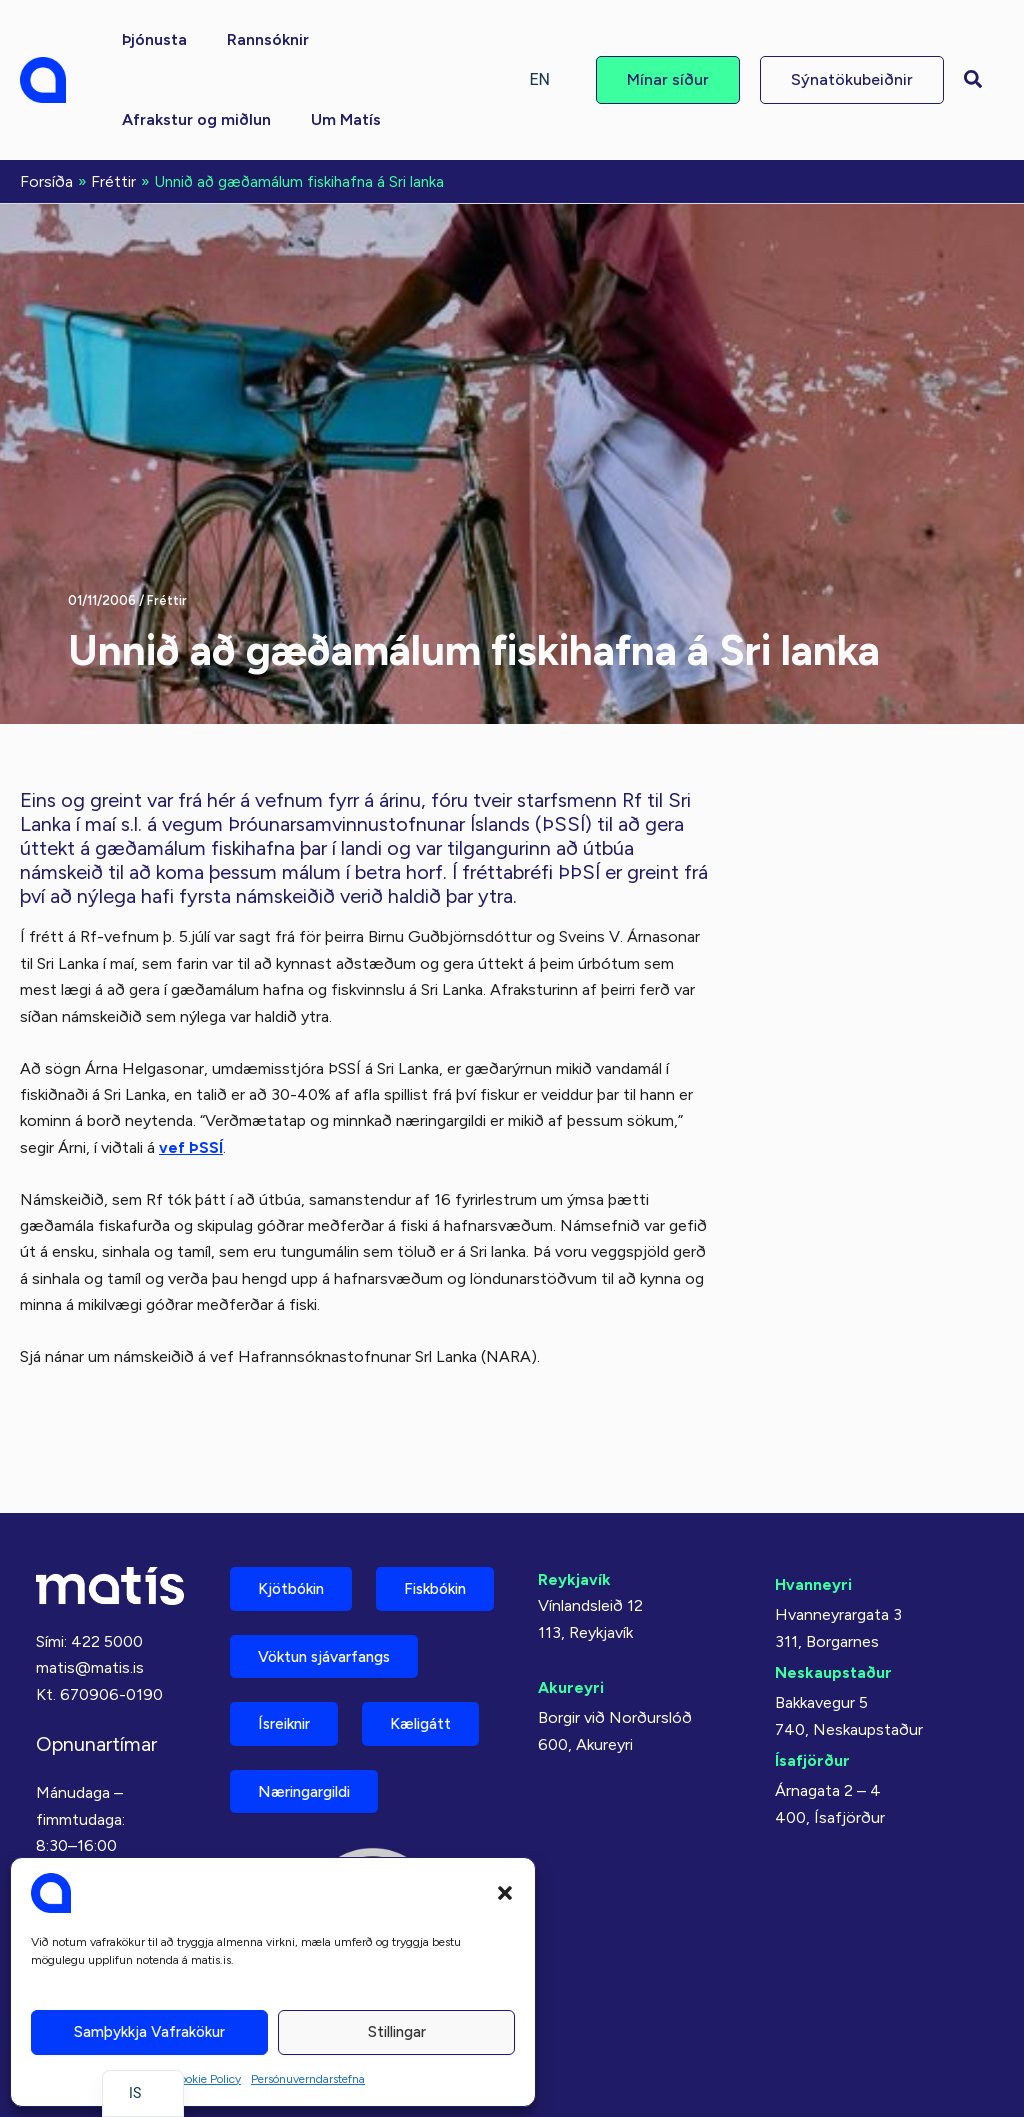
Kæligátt (435, 1719)
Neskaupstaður (833, 1592)
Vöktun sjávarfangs (332, 1649)
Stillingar (397, 2032)
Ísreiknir (289, 1719)
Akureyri (571, 1607)
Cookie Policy (206, 2079)
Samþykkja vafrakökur (149, 2032)
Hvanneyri (813, 1504)
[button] (505, 1893)
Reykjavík (574, 1499)
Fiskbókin (294, 1579)
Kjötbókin (296, 1509)
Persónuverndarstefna (308, 2079)
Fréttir (167, 598)
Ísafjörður (812, 1680)
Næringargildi (311, 1789)
